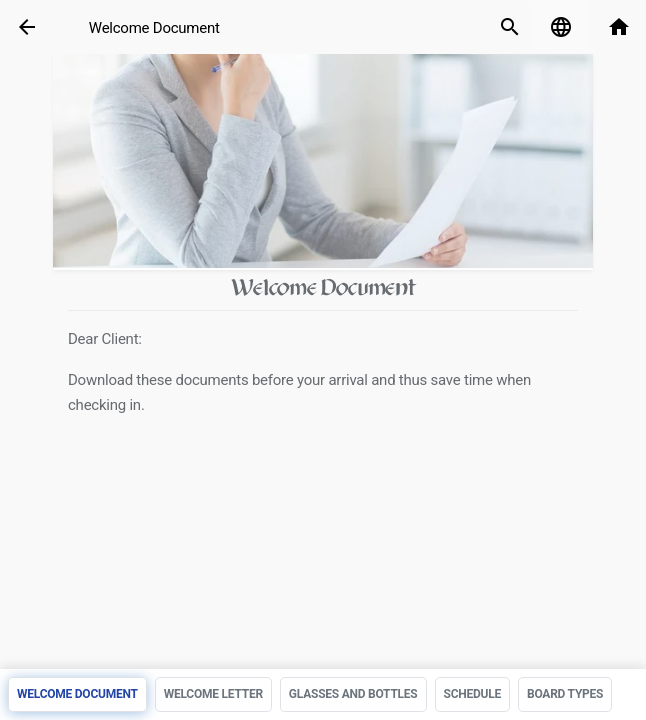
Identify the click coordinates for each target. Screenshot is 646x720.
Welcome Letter (213, 694)
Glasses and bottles (353, 694)
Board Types (565, 694)
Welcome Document (154, 28)
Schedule (473, 694)
